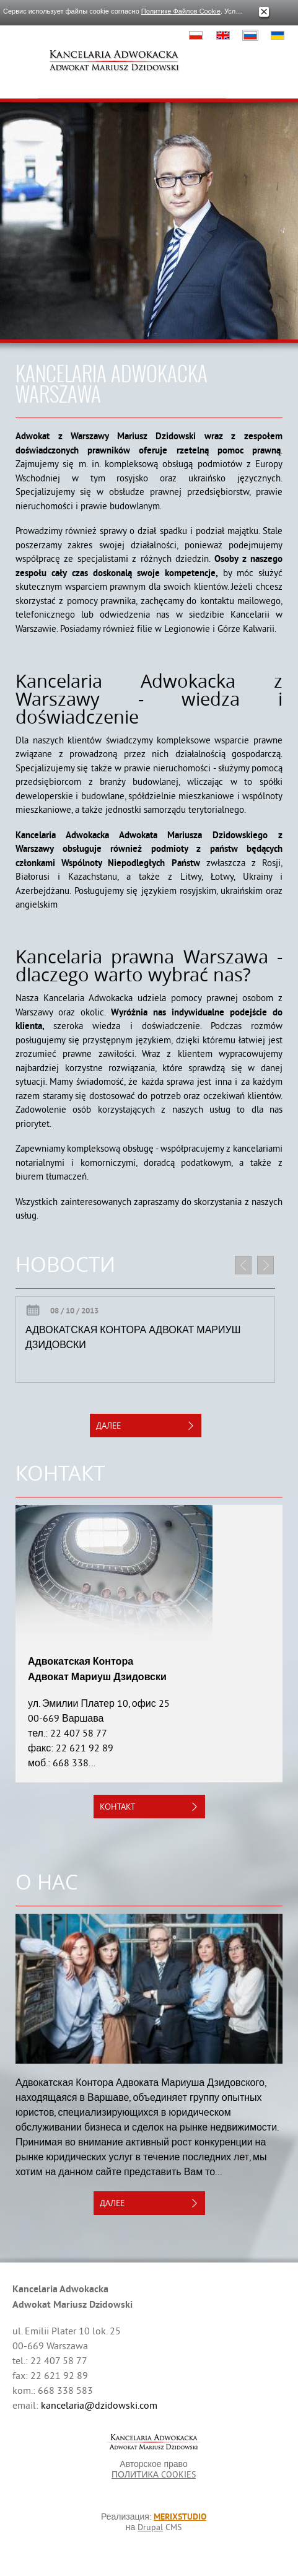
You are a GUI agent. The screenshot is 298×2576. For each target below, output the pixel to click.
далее (108, 1425)
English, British (223, 35)
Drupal (150, 2527)
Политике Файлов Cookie (181, 11)
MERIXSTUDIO (180, 2516)
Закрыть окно (264, 12)
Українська (278, 35)
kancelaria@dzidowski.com (99, 2405)
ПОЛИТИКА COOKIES (154, 2474)
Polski (196, 35)
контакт (117, 1806)
